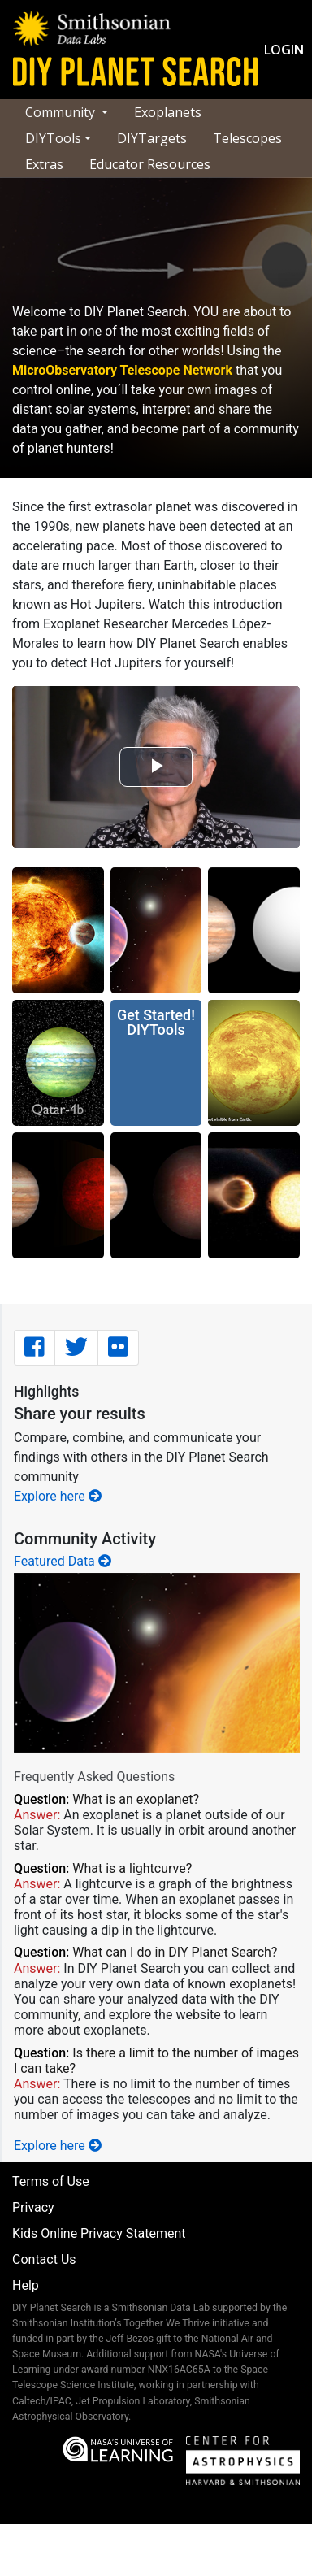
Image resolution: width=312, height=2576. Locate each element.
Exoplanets (168, 112)
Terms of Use (50, 2181)
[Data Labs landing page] (92, 28)
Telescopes (247, 138)
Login (284, 50)
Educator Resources (149, 164)
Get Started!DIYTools (156, 1022)
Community (61, 112)
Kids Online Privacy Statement (99, 2233)
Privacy (33, 2207)
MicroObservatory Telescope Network (122, 370)
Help (25, 2285)
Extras (44, 164)
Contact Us (44, 2259)
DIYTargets (152, 138)
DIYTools (53, 138)
